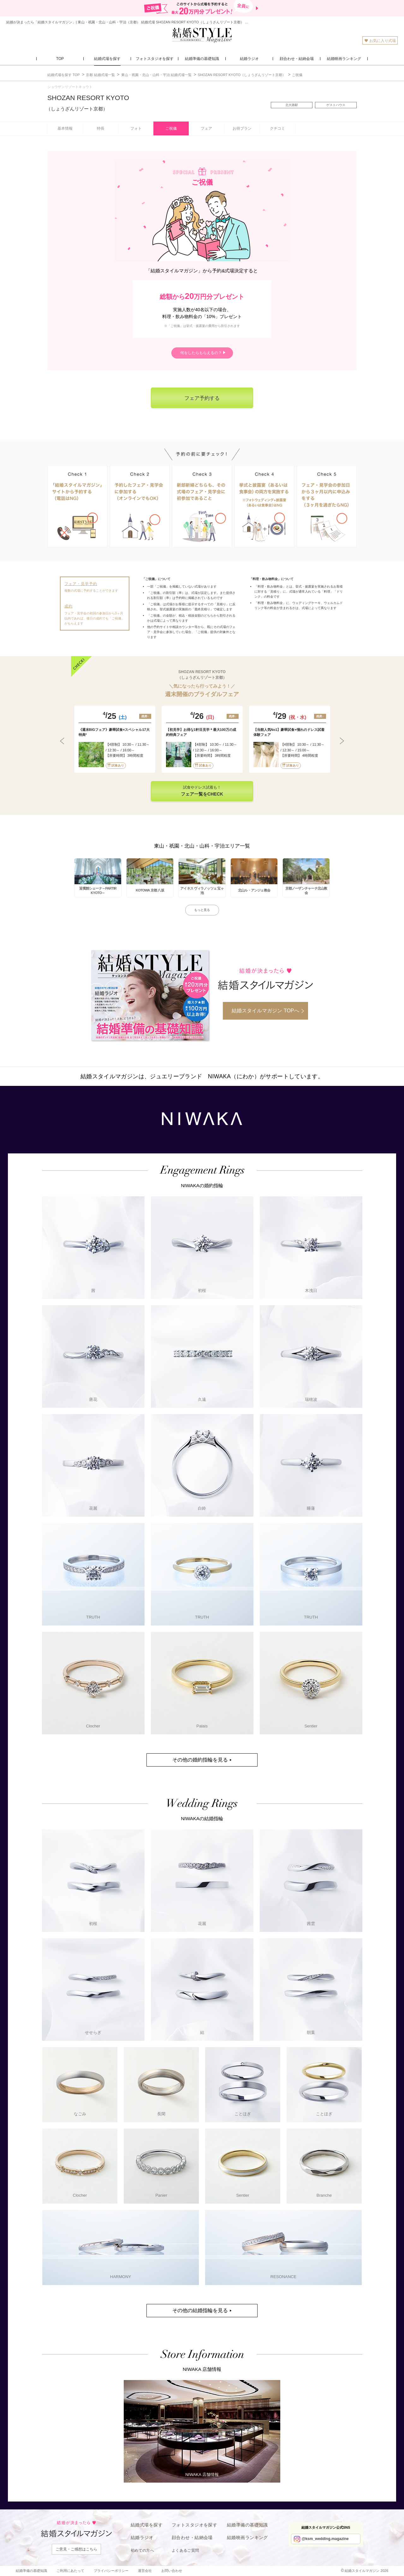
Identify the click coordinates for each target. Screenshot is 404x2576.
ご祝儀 (171, 128)
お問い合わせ (171, 2571)
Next (342, 740)
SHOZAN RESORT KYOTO (88, 103)
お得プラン (242, 128)
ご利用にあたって (70, 2571)
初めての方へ (142, 2550)
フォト (136, 128)
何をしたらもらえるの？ (201, 353)
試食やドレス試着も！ (202, 790)
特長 (100, 128)
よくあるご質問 (185, 2550)
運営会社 (145, 2571)
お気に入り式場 (380, 40)
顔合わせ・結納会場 (192, 2537)
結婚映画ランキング (247, 2537)
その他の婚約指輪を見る (200, 1759)
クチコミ (277, 128)
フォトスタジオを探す (194, 2524)
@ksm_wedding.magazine (325, 2539)
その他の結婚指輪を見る (200, 2310)
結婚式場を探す (147, 2524)
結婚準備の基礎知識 (247, 2524)
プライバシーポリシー (111, 2571)
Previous (62, 740)
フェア (206, 128)
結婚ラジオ (142, 2537)
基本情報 (65, 128)
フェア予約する (202, 398)
